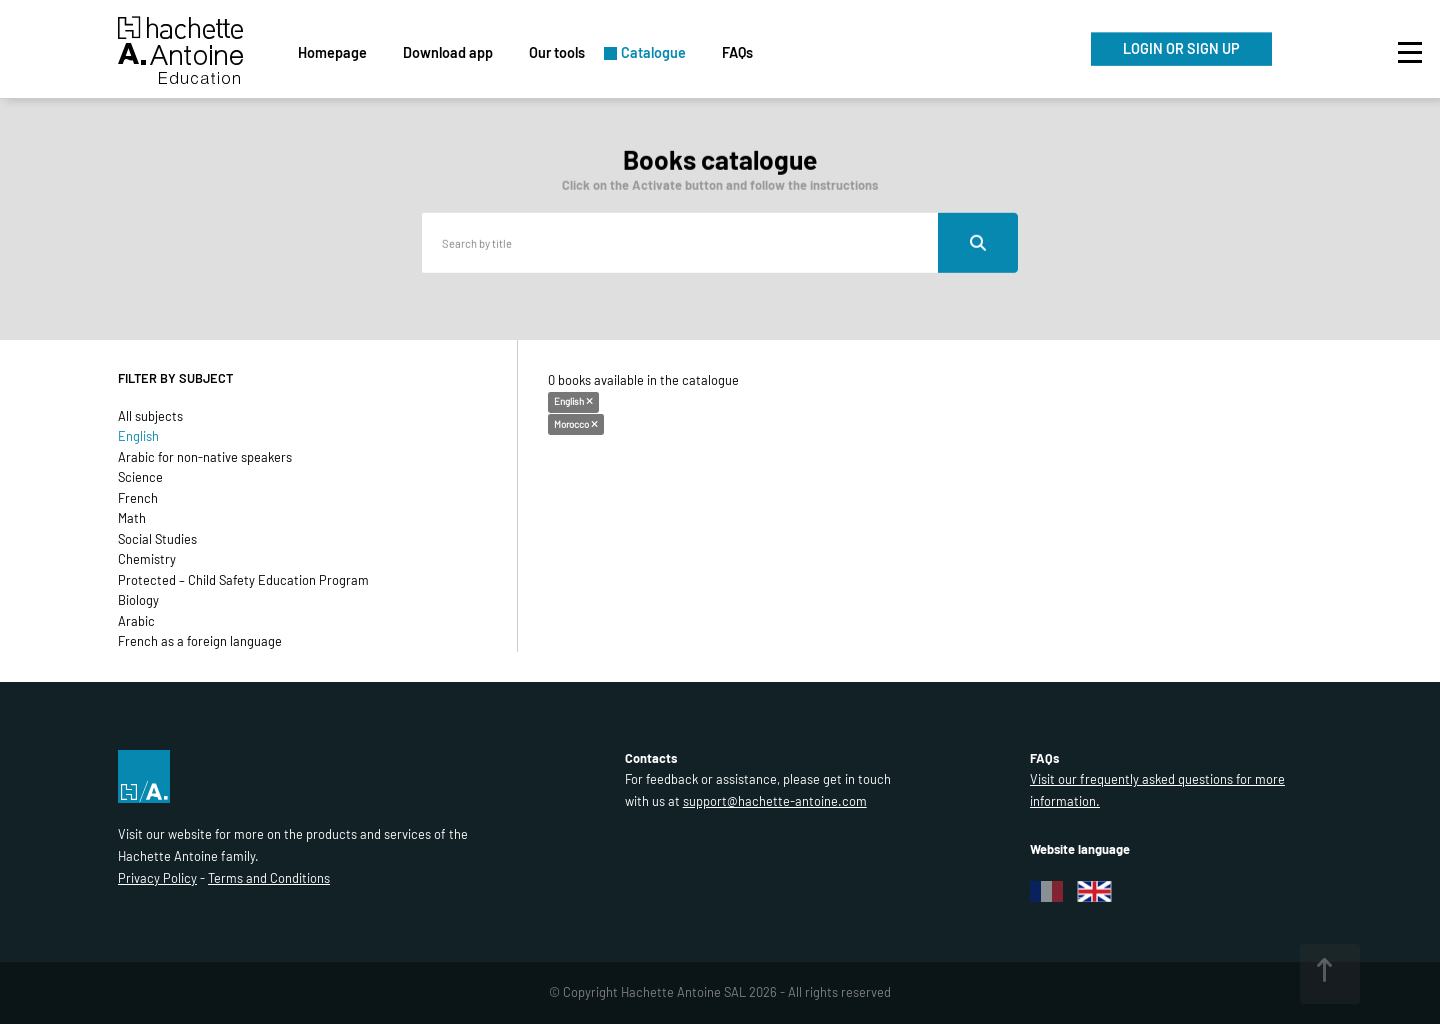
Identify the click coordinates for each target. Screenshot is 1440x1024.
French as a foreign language (200, 641)
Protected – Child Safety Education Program (243, 580)
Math (132, 518)
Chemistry (147, 559)
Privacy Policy (157, 878)
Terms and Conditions (269, 878)
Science (140, 477)
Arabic (136, 621)
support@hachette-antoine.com (775, 801)
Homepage (332, 52)
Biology (138, 600)
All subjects (150, 416)
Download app (448, 52)
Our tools (557, 52)
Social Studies (157, 539)
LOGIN (1181, 48)
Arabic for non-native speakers (205, 457)
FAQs (737, 52)
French (138, 498)
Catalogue (653, 52)
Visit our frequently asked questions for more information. (1157, 790)
